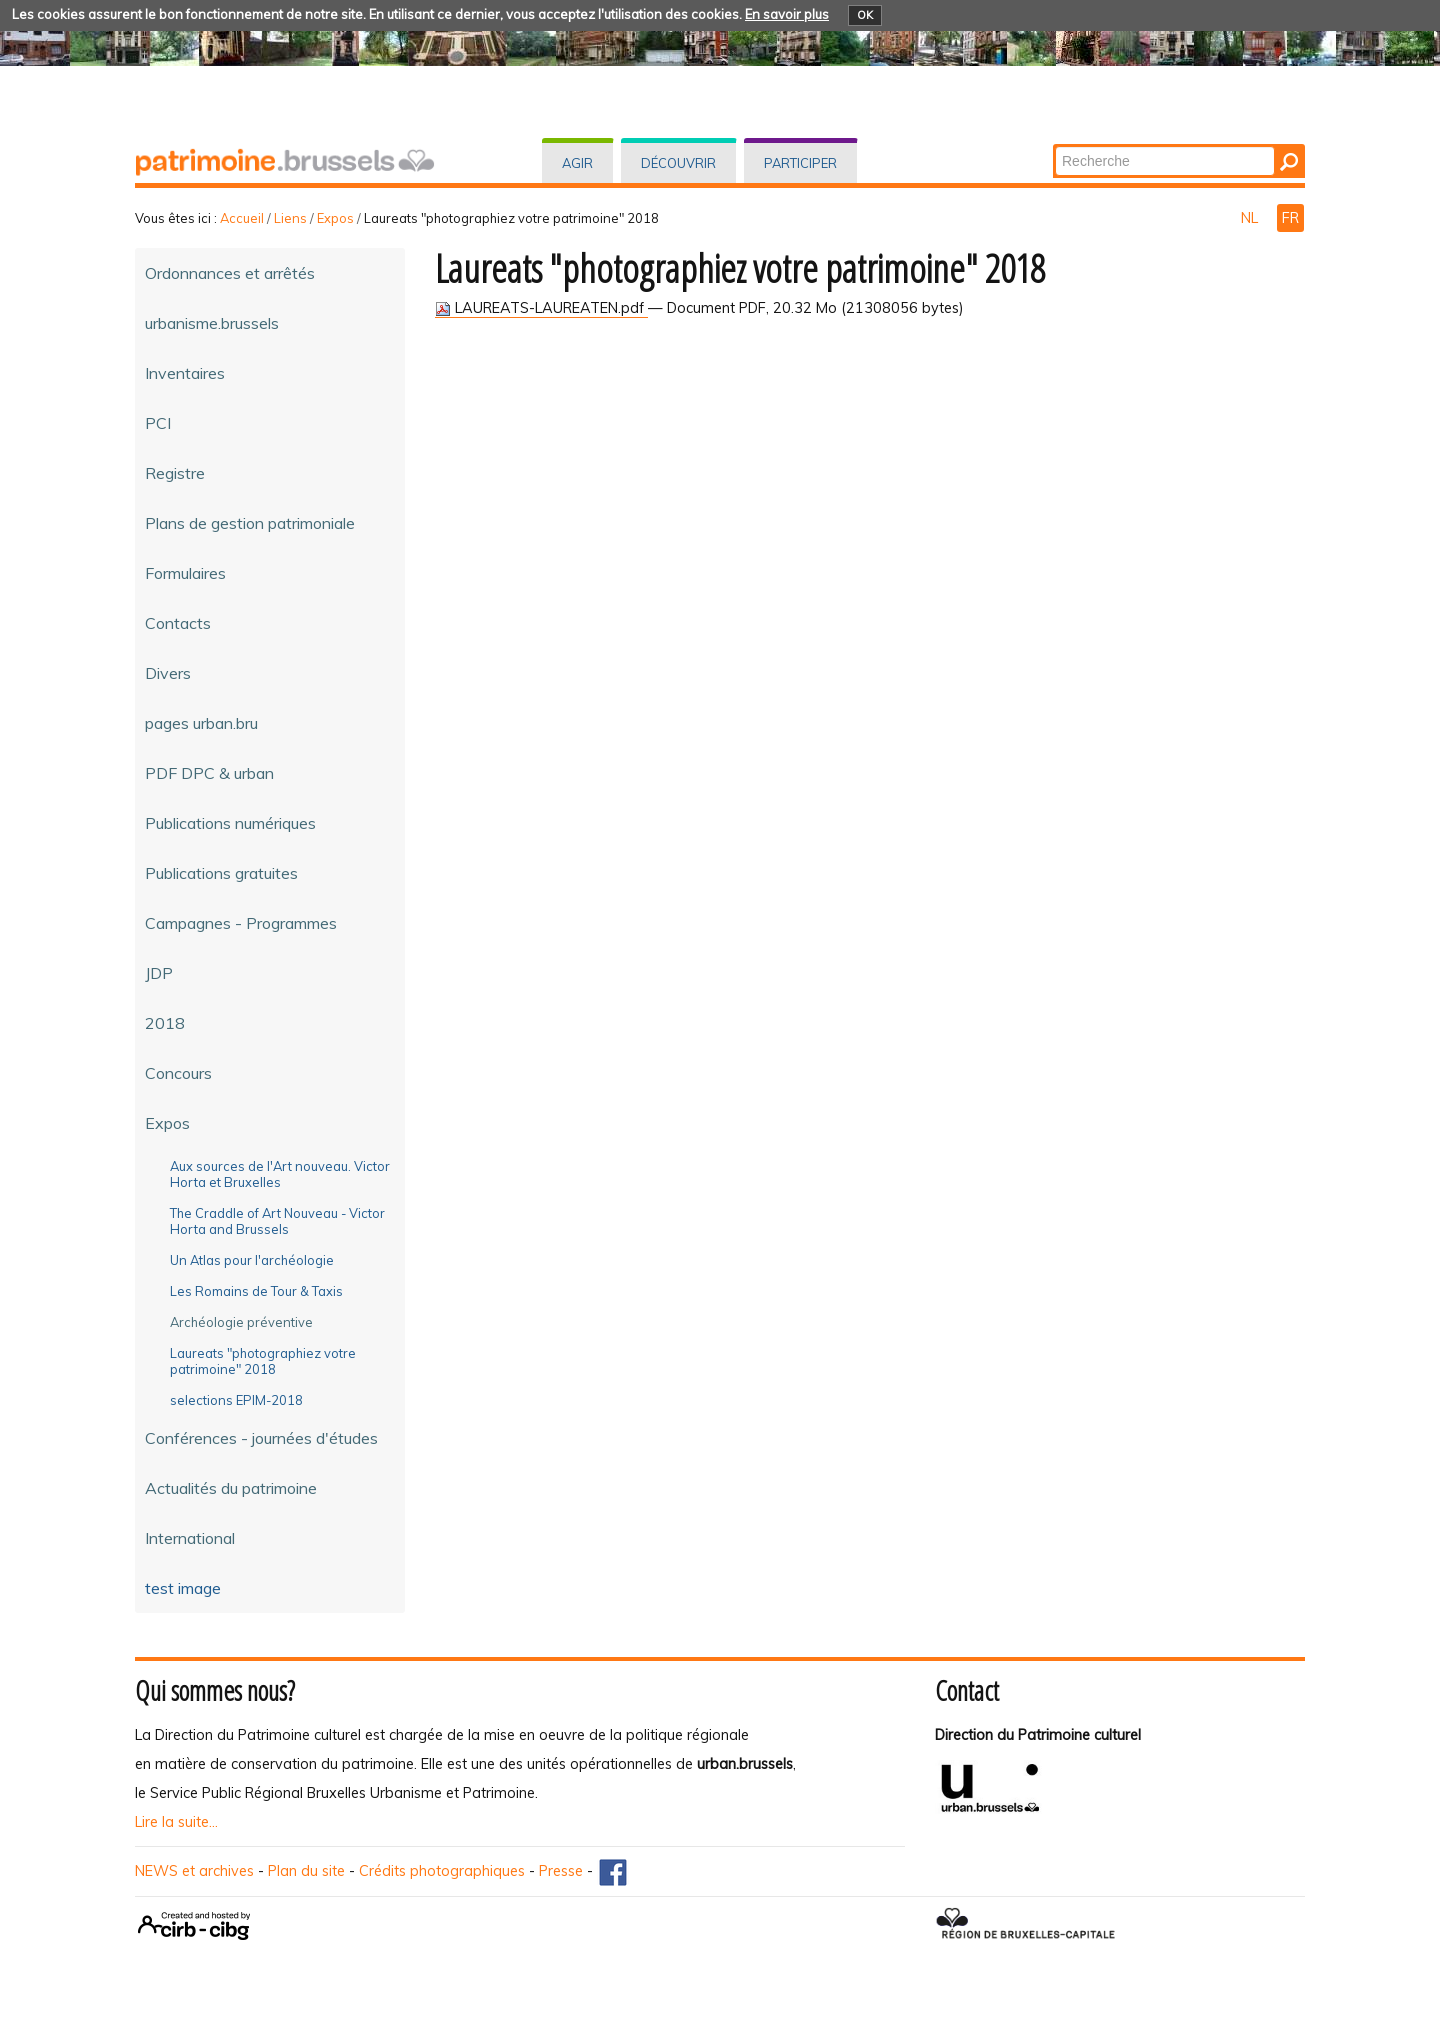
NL (1251, 218)
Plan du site (306, 1871)
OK (865, 15)
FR (1290, 218)
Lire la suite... (176, 1822)
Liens (290, 218)
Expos (335, 218)
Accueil (242, 218)
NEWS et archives (194, 1871)
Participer (800, 163)
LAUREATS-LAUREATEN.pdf (541, 308)
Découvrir (678, 163)
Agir (577, 163)
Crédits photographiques (442, 1871)
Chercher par (1054, 145)
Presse (561, 1871)
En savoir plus (787, 14)
